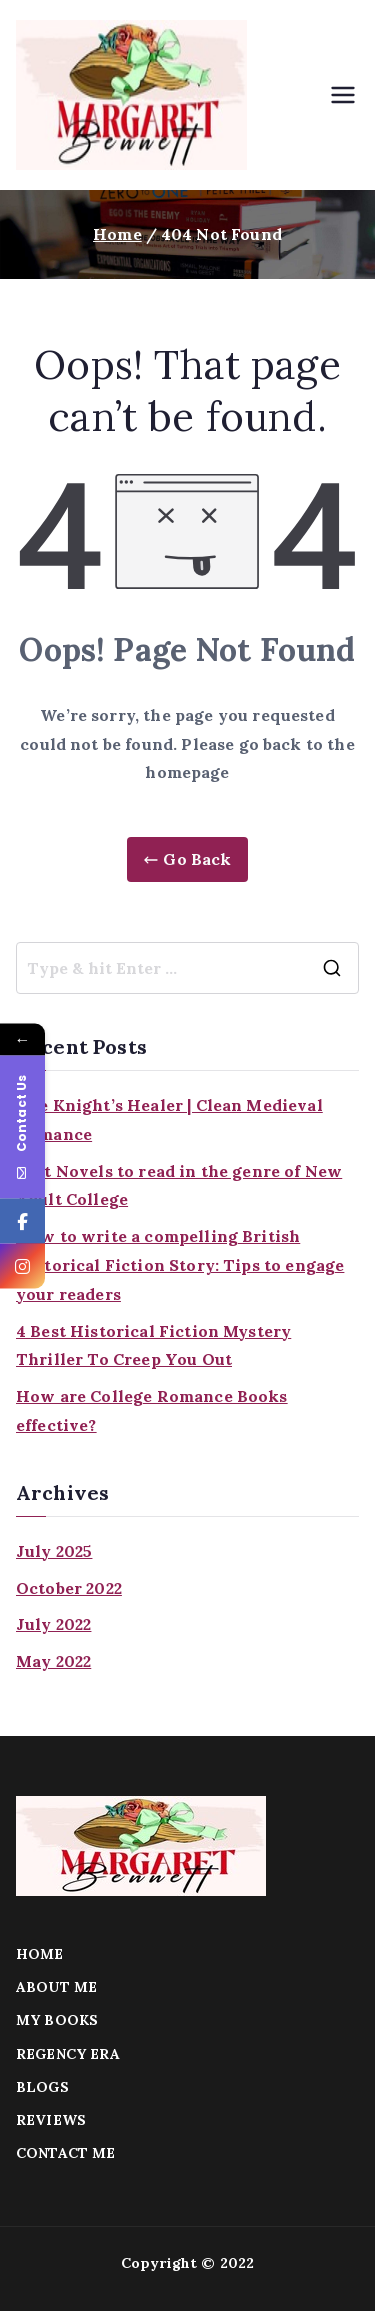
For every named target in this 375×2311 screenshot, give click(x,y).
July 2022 (53, 1624)
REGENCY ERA (68, 2054)
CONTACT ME (66, 2153)
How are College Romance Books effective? (152, 1410)
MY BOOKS (57, 2020)
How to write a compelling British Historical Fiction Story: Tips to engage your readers (180, 1265)
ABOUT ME (56, 1987)
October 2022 (69, 1588)
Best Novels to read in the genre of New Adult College (179, 1185)
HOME (40, 1954)
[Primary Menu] (343, 95)
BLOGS (42, 2087)
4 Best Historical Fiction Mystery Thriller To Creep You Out (153, 1345)
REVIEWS (51, 2120)
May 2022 (53, 1661)
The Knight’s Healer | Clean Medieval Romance (169, 1119)
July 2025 (54, 1551)
